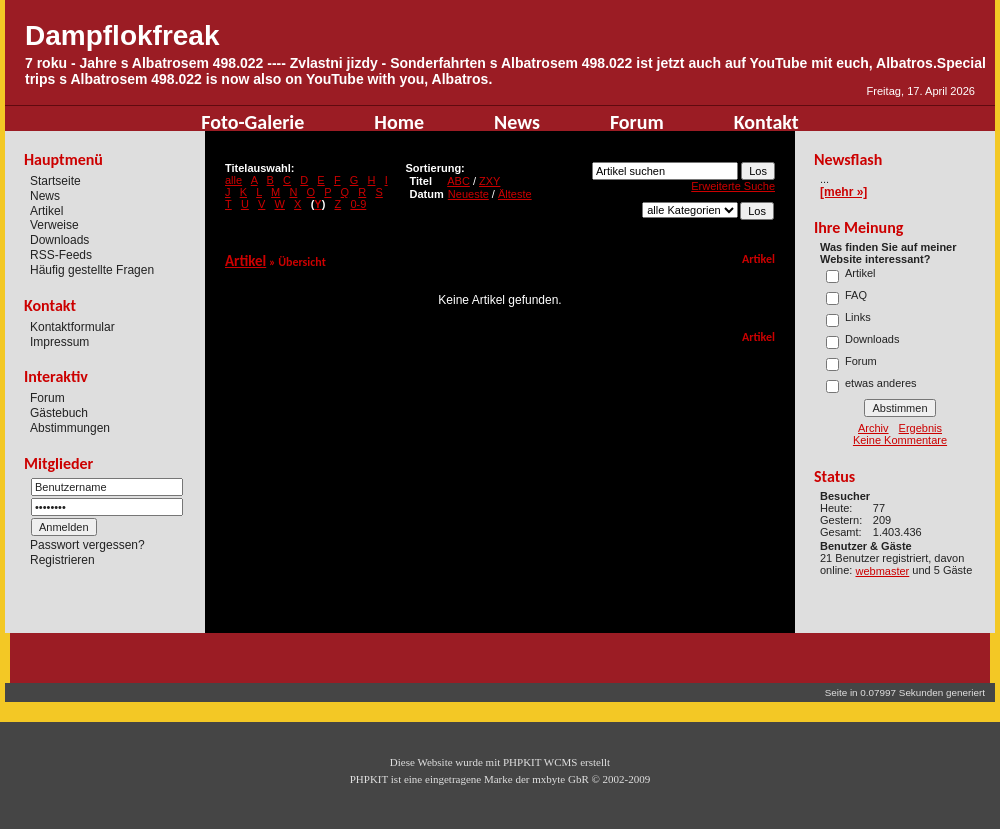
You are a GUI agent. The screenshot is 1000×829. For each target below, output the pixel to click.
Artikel (46, 210)
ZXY (489, 181)
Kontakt (766, 122)
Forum (637, 122)
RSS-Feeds (61, 255)
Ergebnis (920, 428)
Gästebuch (59, 413)
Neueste (468, 194)
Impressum (59, 341)
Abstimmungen (70, 428)
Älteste (515, 194)
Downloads (59, 240)
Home (399, 122)
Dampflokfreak (122, 35)
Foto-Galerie (252, 122)
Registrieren (62, 560)
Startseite (55, 181)
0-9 (358, 204)
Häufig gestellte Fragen (92, 270)
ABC (458, 181)
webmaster (882, 571)
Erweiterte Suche (733, 186)
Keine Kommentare (900, 440)
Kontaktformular (72, 327)
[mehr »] (843, 192)
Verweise (54, 225)
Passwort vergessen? (87, 545)
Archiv (873, 428)
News (517, 122)
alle (233, 180)
